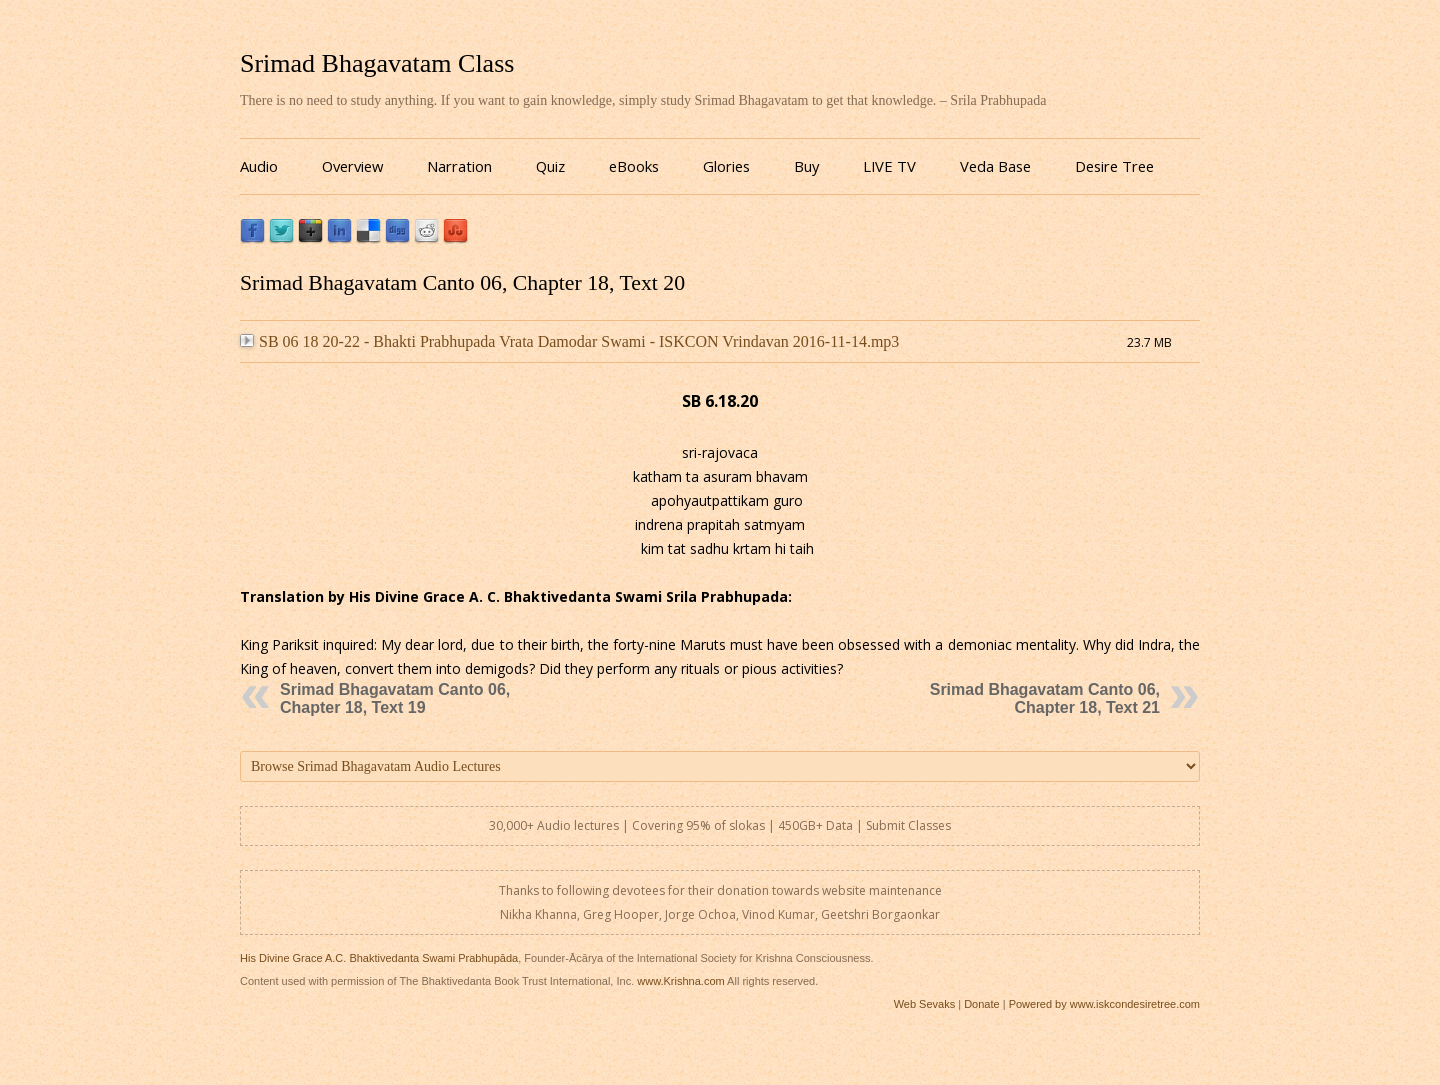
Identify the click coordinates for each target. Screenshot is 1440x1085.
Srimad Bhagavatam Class (377, 63)
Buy (806, 166)
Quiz (550, 166)
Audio (259, 166)
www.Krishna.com (680, 981)
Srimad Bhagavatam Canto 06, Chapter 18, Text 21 (1045, 698)
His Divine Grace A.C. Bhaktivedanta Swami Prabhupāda (379, 958)
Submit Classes (908, 825)
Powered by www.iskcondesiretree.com (1104, 1004)
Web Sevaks (925, 1004)
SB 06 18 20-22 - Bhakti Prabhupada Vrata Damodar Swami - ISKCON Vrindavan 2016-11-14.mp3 (569, 341)
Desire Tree (1114, 166)
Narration (459, 166)
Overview (352, 166)
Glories (726, 166)
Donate (981, 1004)
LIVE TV (889, 166)
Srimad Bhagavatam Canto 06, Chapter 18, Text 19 (395, 698)
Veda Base (995, 166)
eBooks (634, 166)
